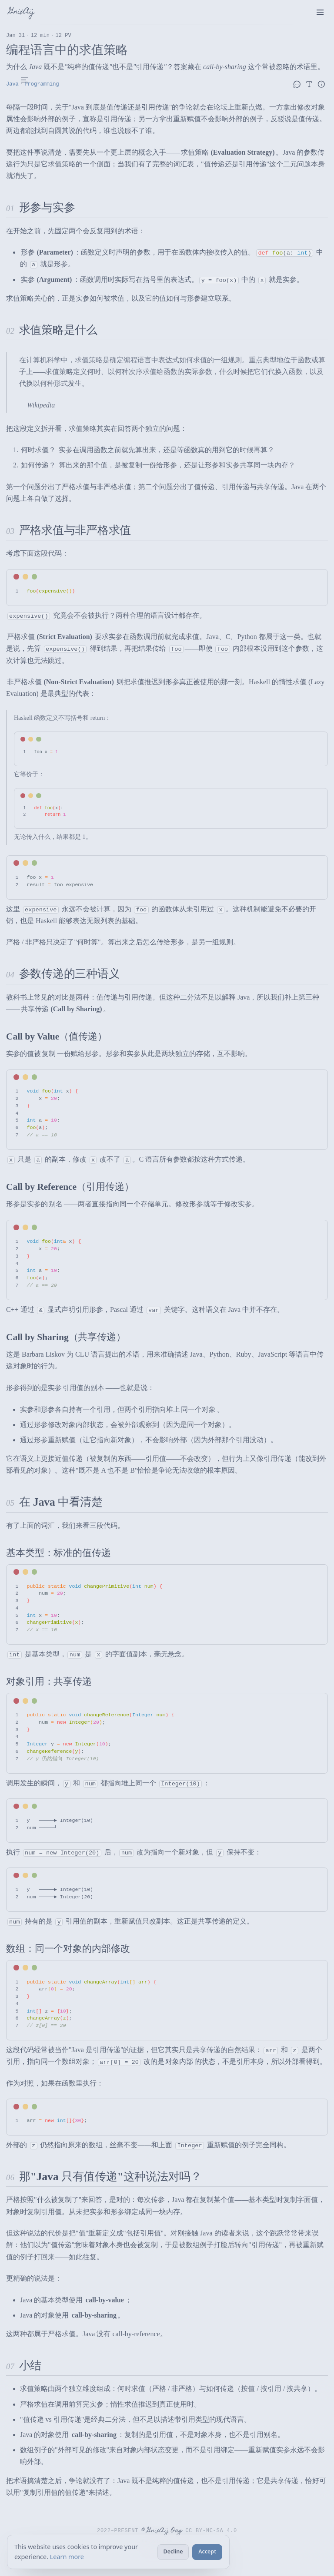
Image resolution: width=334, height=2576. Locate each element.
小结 (30, 2365)
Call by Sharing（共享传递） (66, 1337)
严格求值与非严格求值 (75, 530)
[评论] (298, 84)
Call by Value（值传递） (56, 1036)
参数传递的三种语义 (69, 973)
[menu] (320, 12)
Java (12, 84)
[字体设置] (310, 84)
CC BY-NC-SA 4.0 (211, 2530)
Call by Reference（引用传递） (70, 1187)
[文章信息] (322, 84)
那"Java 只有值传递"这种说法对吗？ (110, 2176)
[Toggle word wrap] (305, 577)
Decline (173, 2551)
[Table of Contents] (24, 80)
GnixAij (21, 12)
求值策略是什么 (58, 330)
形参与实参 (47, 207)
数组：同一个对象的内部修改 (68, 1949)
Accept (207, 2551)
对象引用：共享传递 (49, 1681)
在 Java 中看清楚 (61, 1502)
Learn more (67, 2557)
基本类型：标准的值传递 (58, 1553)
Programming (41, 84)
